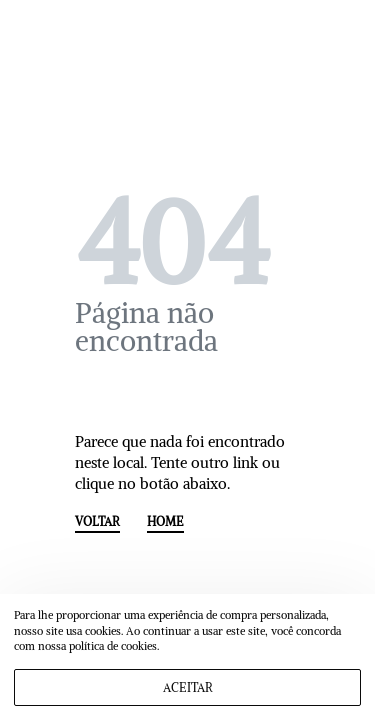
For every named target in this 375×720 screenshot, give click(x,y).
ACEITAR (188, 687)
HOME (165, 522)
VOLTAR (97, 522)
